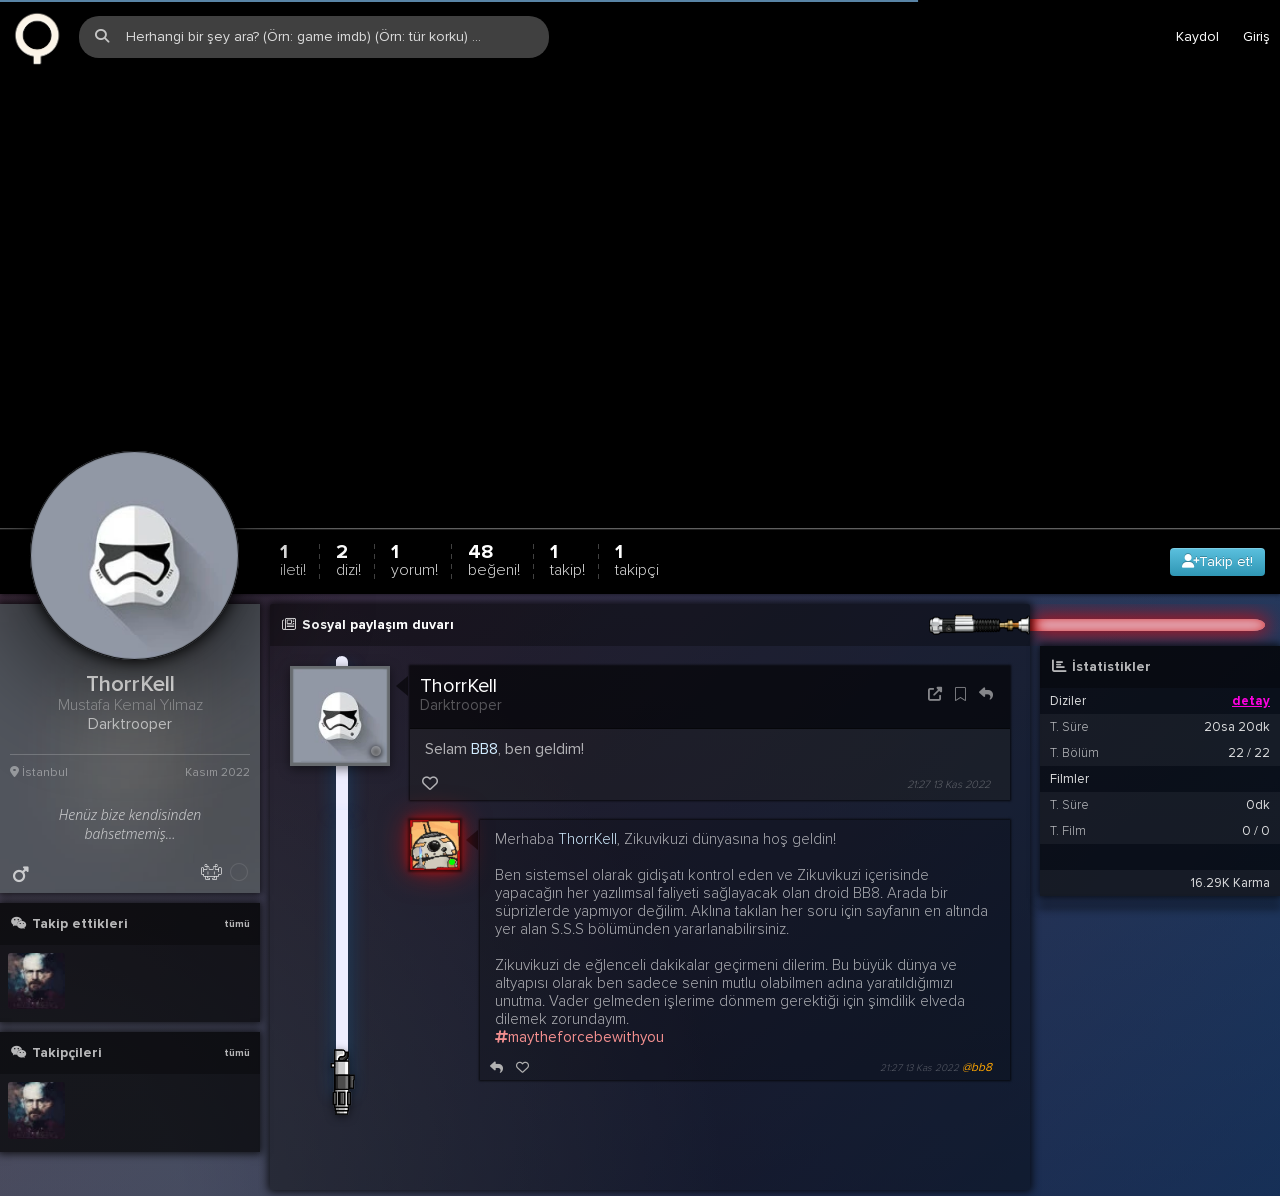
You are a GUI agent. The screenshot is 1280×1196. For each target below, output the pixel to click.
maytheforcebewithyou (579, 979)
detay (1251, 643)
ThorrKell (458, 628)
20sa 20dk (1237, 669)
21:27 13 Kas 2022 (948, 726)
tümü (237, 866)
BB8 (484, 691)
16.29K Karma (1230, 825)
